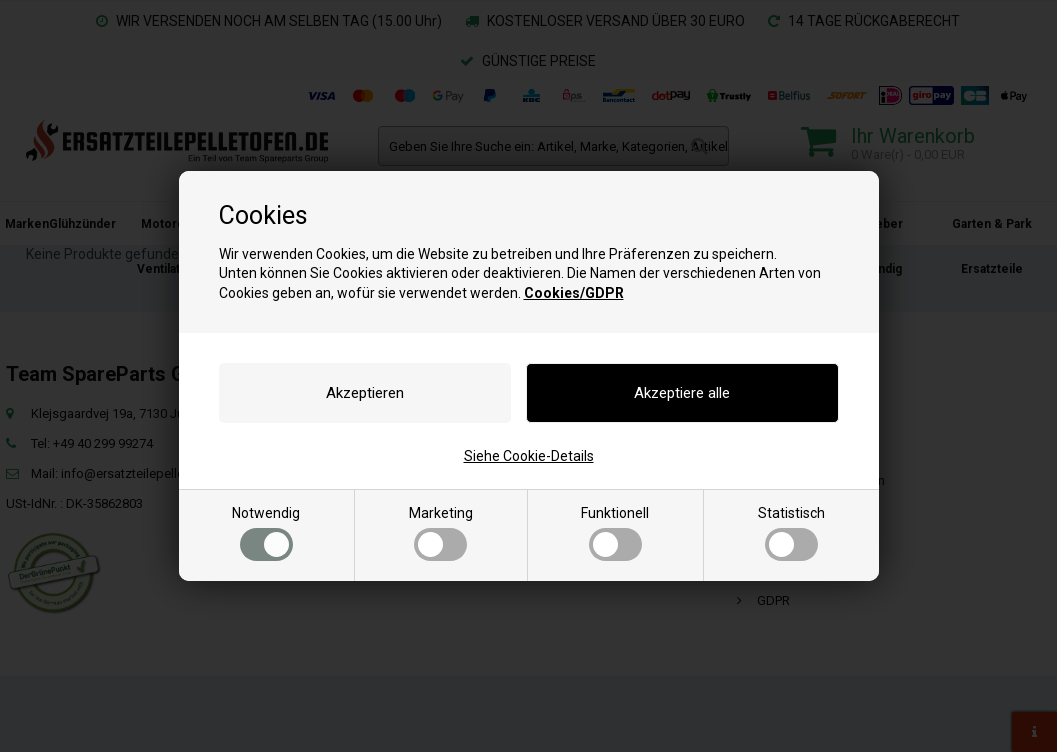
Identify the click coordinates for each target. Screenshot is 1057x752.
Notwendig (266, 533)
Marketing (441, 533)
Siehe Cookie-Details (529, 456)
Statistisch (791, 533)
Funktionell (615, 533)
